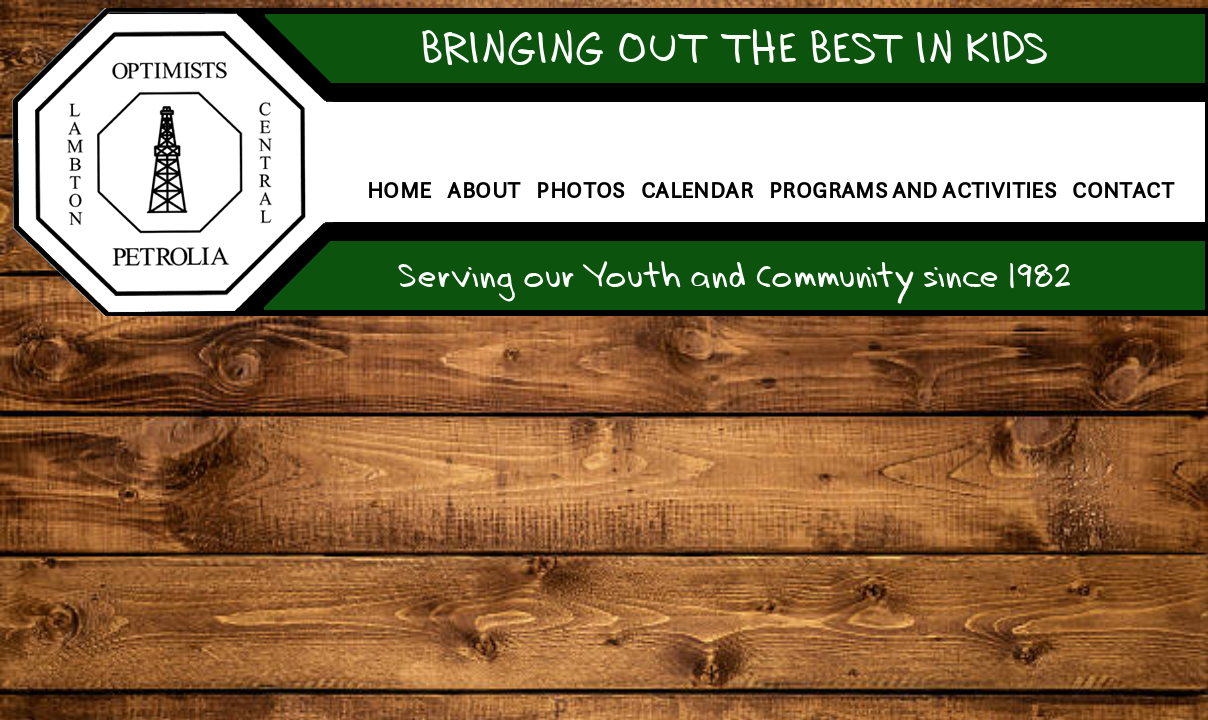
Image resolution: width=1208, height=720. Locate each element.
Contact (1123, 190)
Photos (580, 190)
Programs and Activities (912, 190)
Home (399, 190)
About (483, 190)
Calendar (697, 190)
